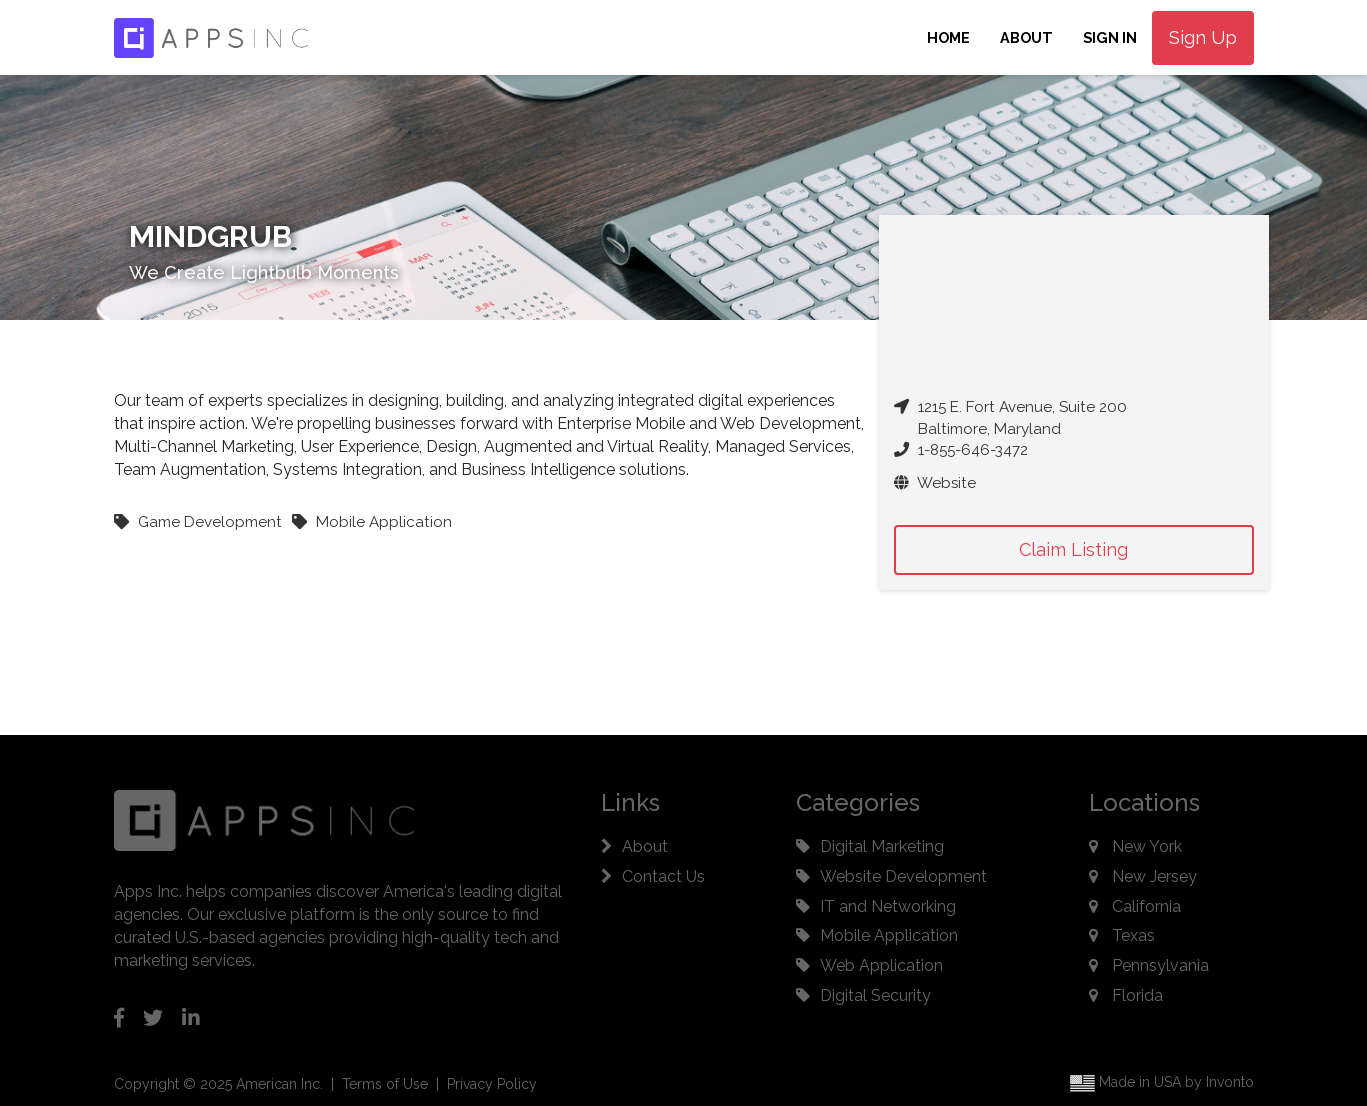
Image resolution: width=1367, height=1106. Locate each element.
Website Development (903, 876)
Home (948, 37)
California (1146, 906)
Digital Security (875, 995)
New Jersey (1154, 876)
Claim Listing (1073, 549)
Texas (1133, 935)
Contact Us (663, 876)
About (1026, 37)
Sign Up (1203, 37)
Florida (1137, 995)
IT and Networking (888, 906)
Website (935, 483)
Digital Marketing (882, 846)
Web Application (881, 965)
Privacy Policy (492, 1084)
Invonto (1230, 1083)
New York (1147, 846)
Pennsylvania (1160, 965)
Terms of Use (385, 1084)
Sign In (1110, 37)
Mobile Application (889, 935)
